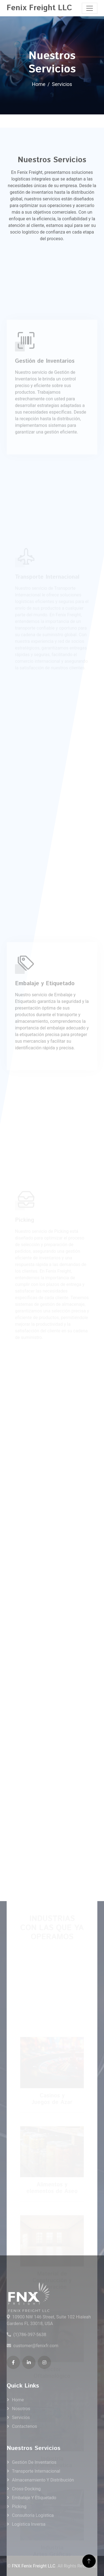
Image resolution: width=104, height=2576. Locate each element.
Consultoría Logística (33, 2515)
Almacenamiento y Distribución (43, 2480)
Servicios (21, 2417)
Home (38, 84)
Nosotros (21, 2408)
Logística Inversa (28, 2524)
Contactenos (24, 2426)
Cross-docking (26, 2488)
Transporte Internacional (36, 2471)
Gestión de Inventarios (34, 2462)
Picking (19, 2506)
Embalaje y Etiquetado (34, 2497)
